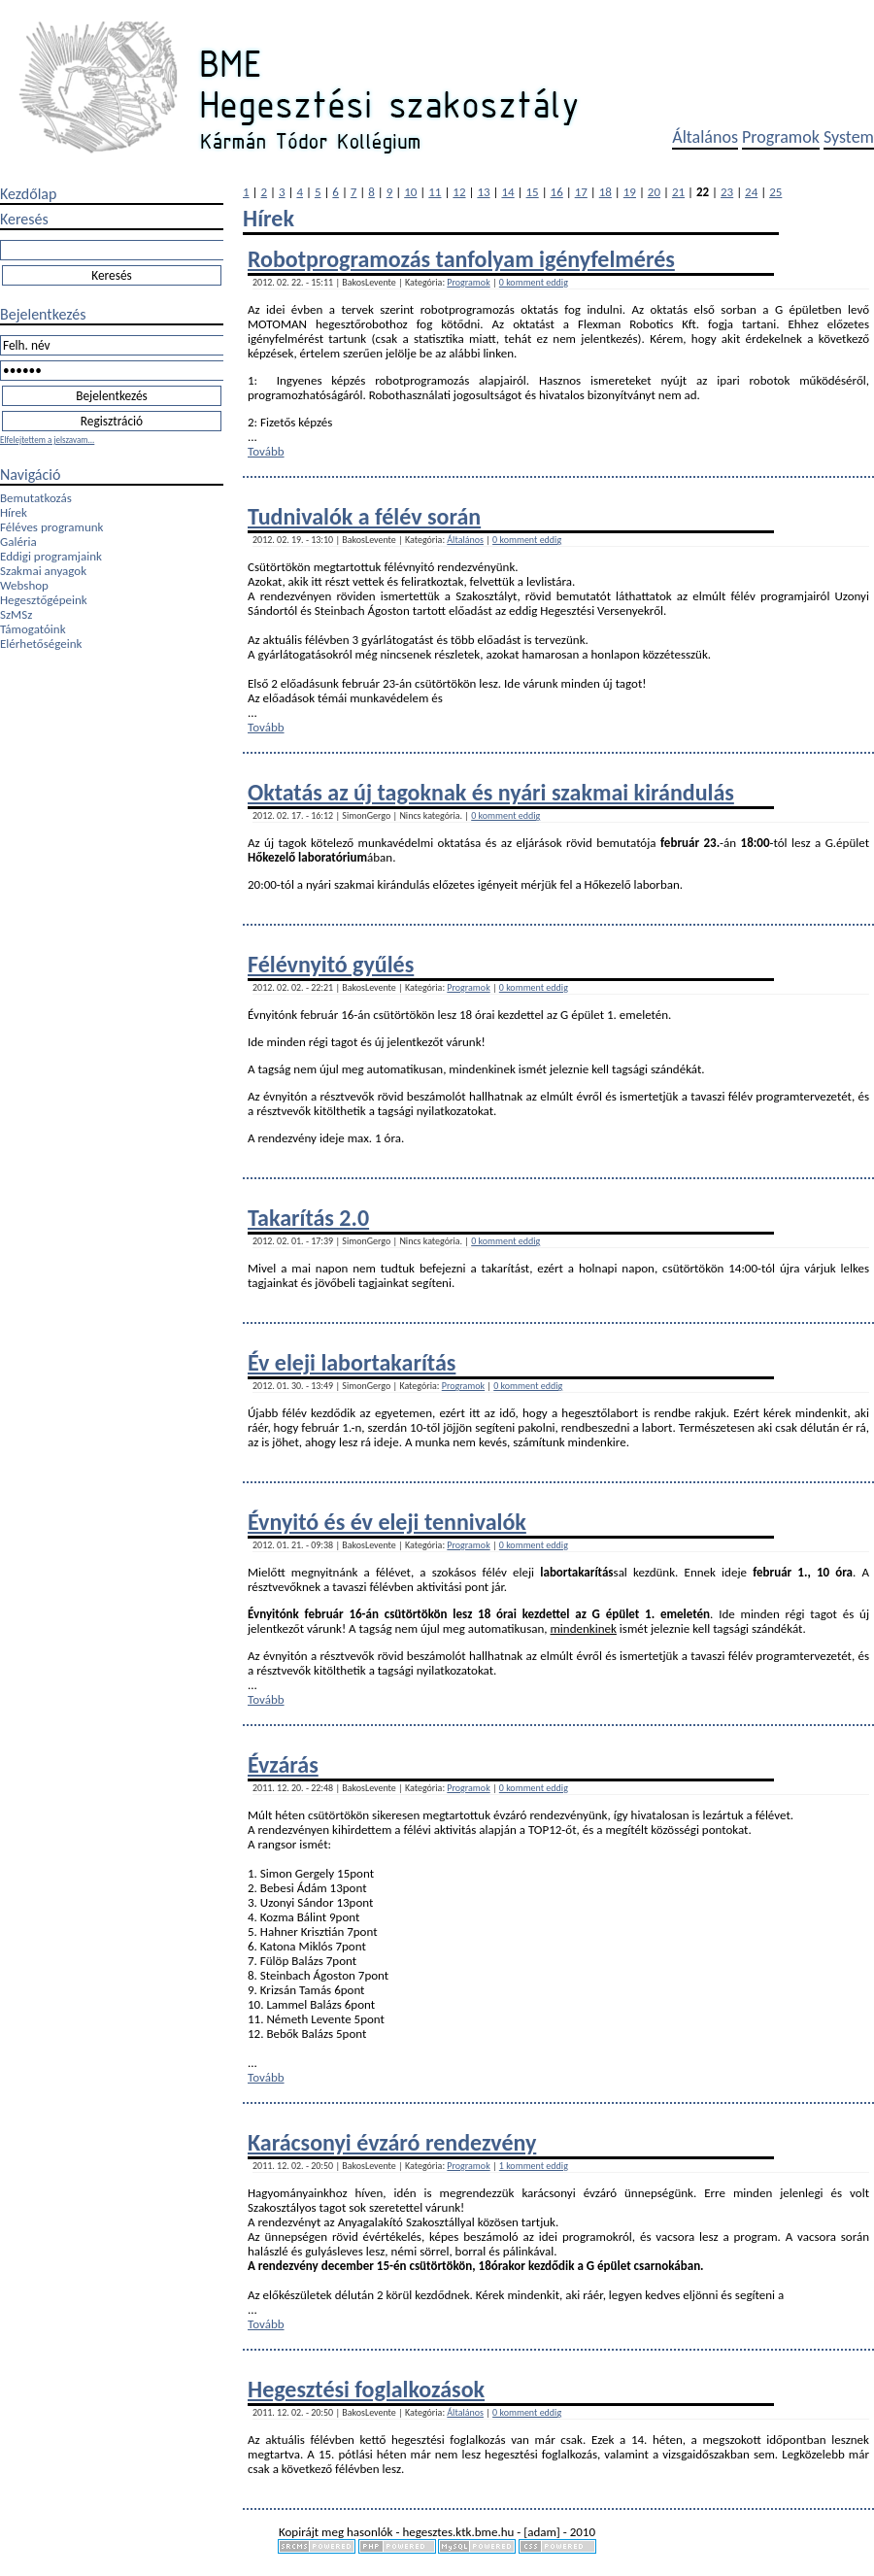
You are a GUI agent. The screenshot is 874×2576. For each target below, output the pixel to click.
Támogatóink (33, 629)
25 (775, 192)
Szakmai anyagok (43, 570)
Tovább (266, 451)
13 (483, 192)
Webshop (24, 585)
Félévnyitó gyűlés (331, 964)
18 (605, 192)
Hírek (13, 512)
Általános (705, 137)
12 (459, 192)
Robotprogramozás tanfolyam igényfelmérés (461, 259)
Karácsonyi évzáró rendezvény (392, 2142)
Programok (781, 137)
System (849, 137)
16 (557, 192)
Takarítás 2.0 (308, 1217)
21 (678, 192)
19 (629, 192)
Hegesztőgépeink (43, 600)
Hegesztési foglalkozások (366, 2389)
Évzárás (283, 1764)
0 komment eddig (533, 282)
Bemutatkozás (36, 498)
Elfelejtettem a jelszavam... (47, 439)
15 (532, 192)
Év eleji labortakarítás (351, 1362)
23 (727, 192)
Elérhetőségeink (41, 643)
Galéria (18, 541)
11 (434, 192)
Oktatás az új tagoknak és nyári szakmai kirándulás (491, 792)
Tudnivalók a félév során (364, 516)
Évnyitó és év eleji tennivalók (387, 1522)
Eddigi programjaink (51, 556)
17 (581, 192)
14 (507, 192)
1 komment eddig (533, 2165)
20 (654, 192)
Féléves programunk (51, 527)
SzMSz (16, 614)
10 (410, 192)
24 (751, 192)
